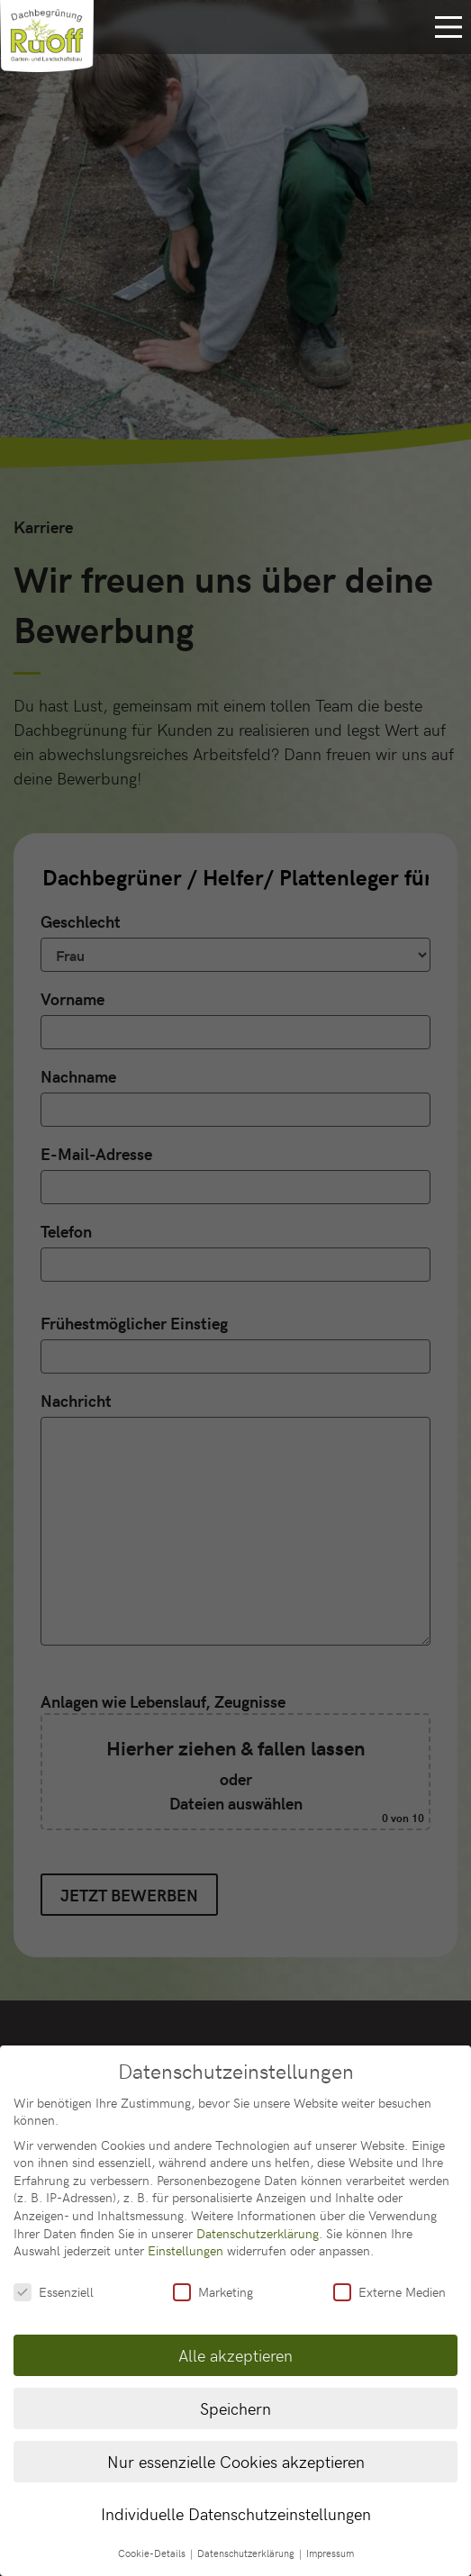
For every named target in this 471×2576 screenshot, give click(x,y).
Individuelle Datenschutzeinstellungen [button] (236, 2496)
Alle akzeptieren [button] (235, 2337)
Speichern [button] (235, 2390)
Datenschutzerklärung (257, 2214)
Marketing (213, 2273)
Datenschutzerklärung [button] (247, 2535)
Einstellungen (185, 2232)
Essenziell (54, 2273)
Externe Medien (389, 2273)
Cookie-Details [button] (153, 2535)
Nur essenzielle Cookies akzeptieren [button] (236, 2443)
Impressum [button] (330, 2535)
